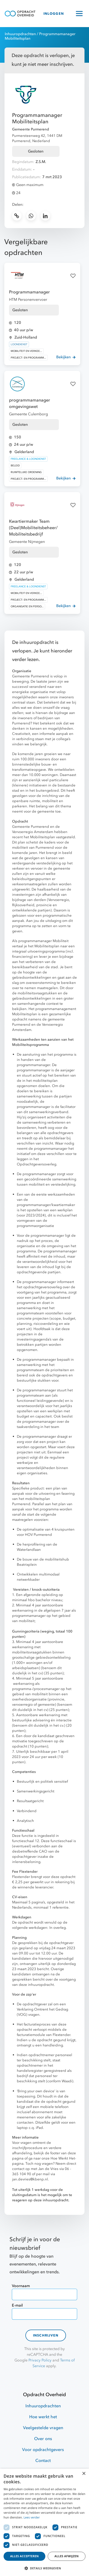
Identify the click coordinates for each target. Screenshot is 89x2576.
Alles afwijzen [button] (67, 2556)
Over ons (43, 2439)
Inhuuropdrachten (20, 34)
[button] (44, 2568)
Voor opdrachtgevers (43, 2450)
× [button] (83, 2473)
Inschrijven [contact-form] (46, 2335)
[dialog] (44, 2522)
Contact (43, 2461)
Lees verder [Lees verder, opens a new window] (31, 2517)
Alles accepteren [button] (24, 2556)
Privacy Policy (40, 2360)
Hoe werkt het (43, 2417)
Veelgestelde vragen (43, 2428)
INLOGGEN (53, 13)
